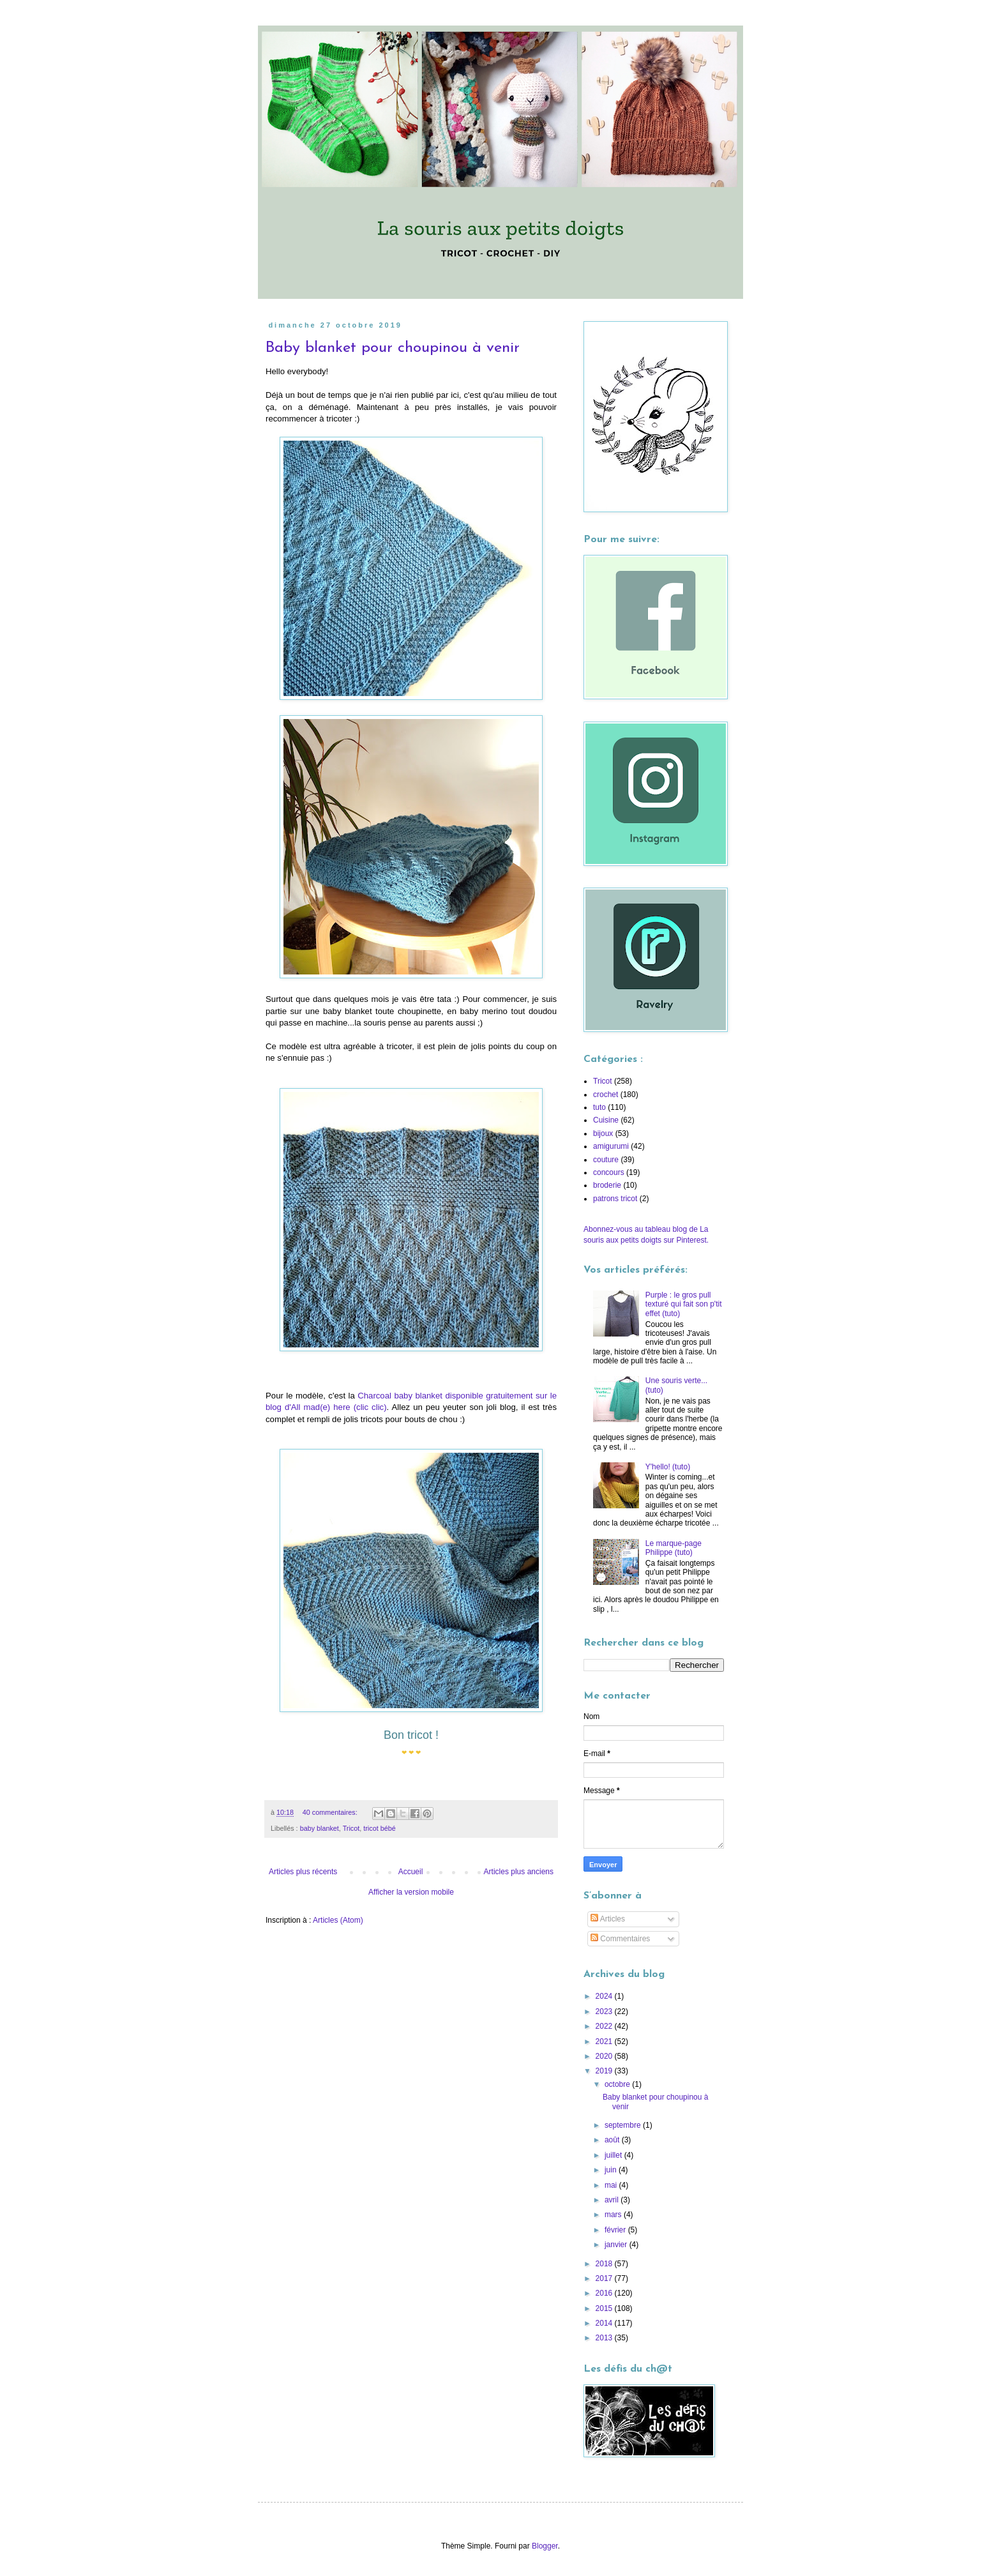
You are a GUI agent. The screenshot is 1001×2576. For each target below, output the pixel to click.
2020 (605, 2056)
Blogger (545, 2546)
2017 (605, 2278)
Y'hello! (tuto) (667, 1466)
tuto (599, 1107)
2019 (605, 2070)
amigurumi (611, 1146)
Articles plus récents (303, 1871)
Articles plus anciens (518, 1871)
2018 (605, 2263)
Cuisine (606, 1120)
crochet (605, 1094)
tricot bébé (379, 1828)
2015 (605, 2308)
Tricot (351, 1828)
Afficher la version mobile (411, 1892)
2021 (605, 2041)
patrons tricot (615, 1198)
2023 (605, 2011)
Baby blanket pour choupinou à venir (393, 348)
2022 (605, 2026)
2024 (605, 1996)
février (616, 2229)
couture (606, 1159)
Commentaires (620, 1938)
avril (613, 2199)
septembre (624, 2125)
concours (608, 1172)
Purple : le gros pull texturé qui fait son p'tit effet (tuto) (683, 1304)
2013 (605, 2337)
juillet (614, 2155)
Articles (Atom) (338, 1920)
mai (612, 2185)
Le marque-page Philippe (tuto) (673, 1548)
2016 (605, 2293)
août (613, 2139)
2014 (605, 2323)
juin (612, 2169)
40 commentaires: (331, 1812)
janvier (617, 2244)
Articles (608, 1918)
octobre (618, 2084)
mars (614, 2214)
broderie (607, 1185)
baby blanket (319, 1828)
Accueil (410, 1871)
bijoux (603, 1133)
